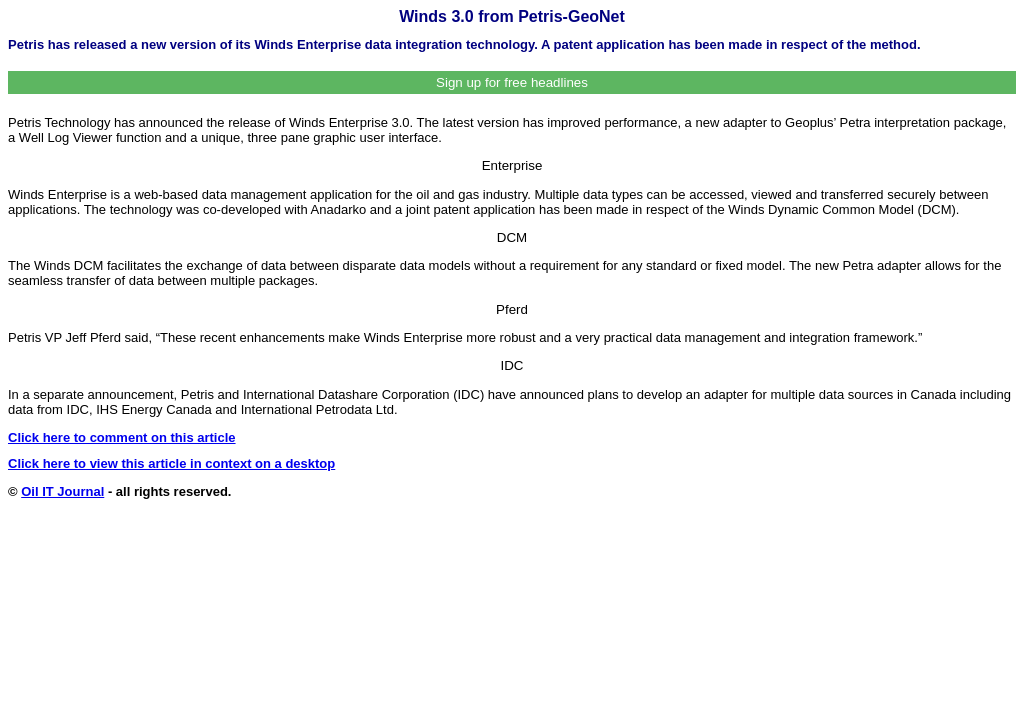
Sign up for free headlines (512, 82)
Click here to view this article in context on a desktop (171, 463)
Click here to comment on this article (122, 437)
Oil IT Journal (62, 491)
